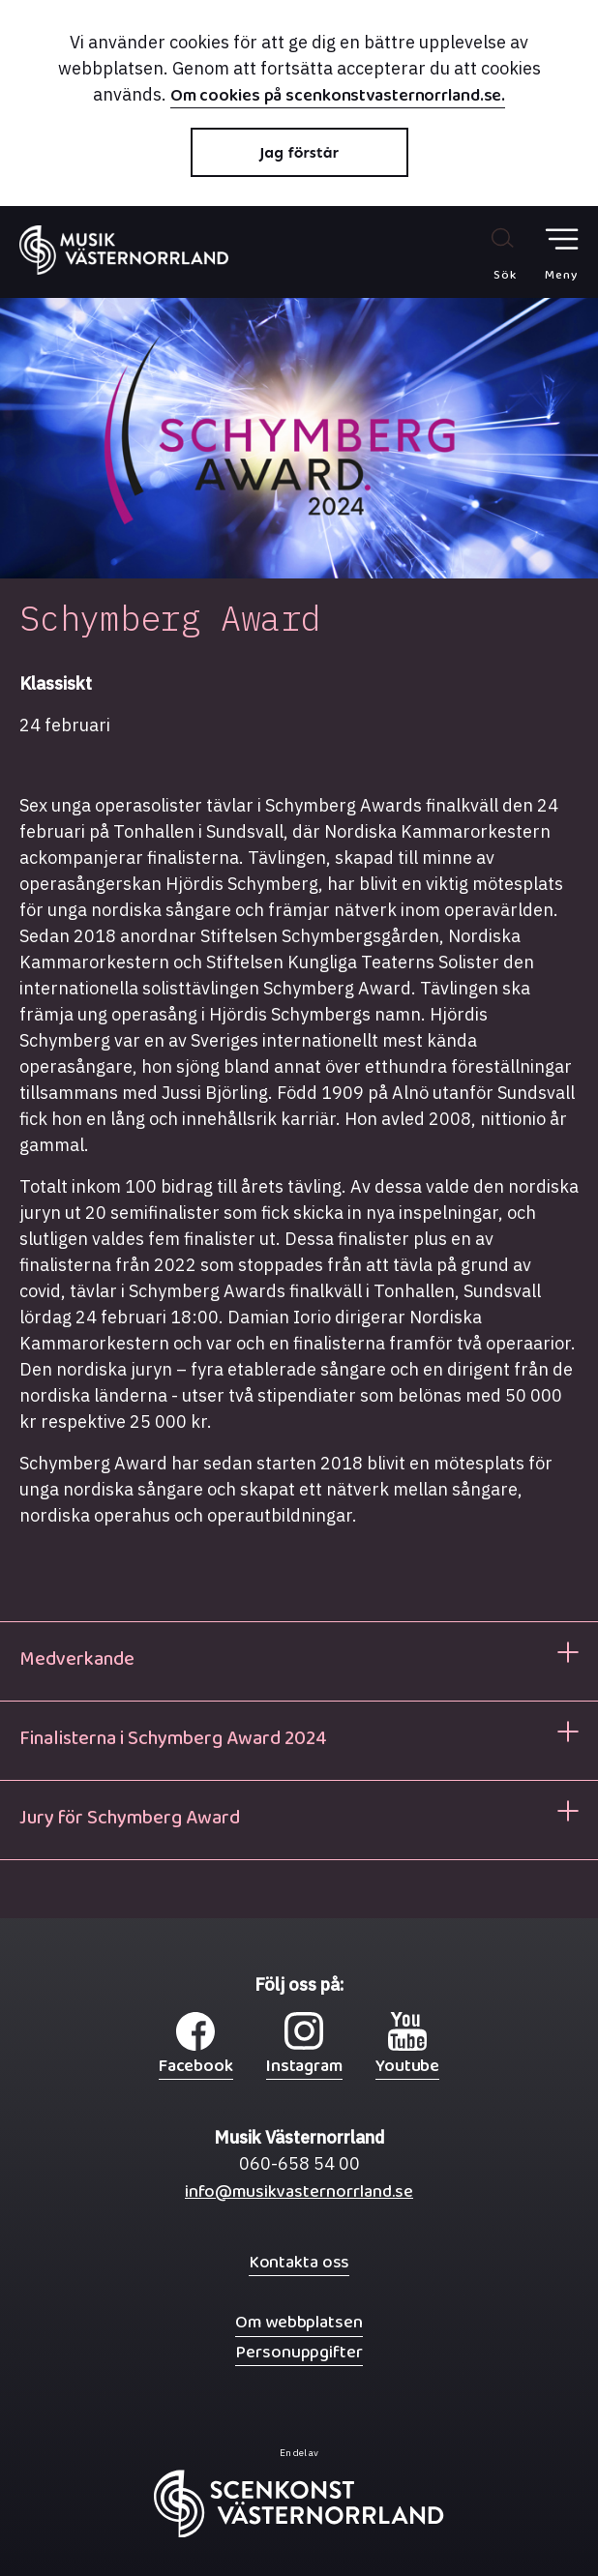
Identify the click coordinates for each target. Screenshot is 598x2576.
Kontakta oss (299, 2262)
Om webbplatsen (298, 2322)
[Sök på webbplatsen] (484, 253)
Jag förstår (299, 152)
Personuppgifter (298, 2352)
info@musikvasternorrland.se (299, 2196)
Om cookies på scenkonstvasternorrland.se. (338, 97)
